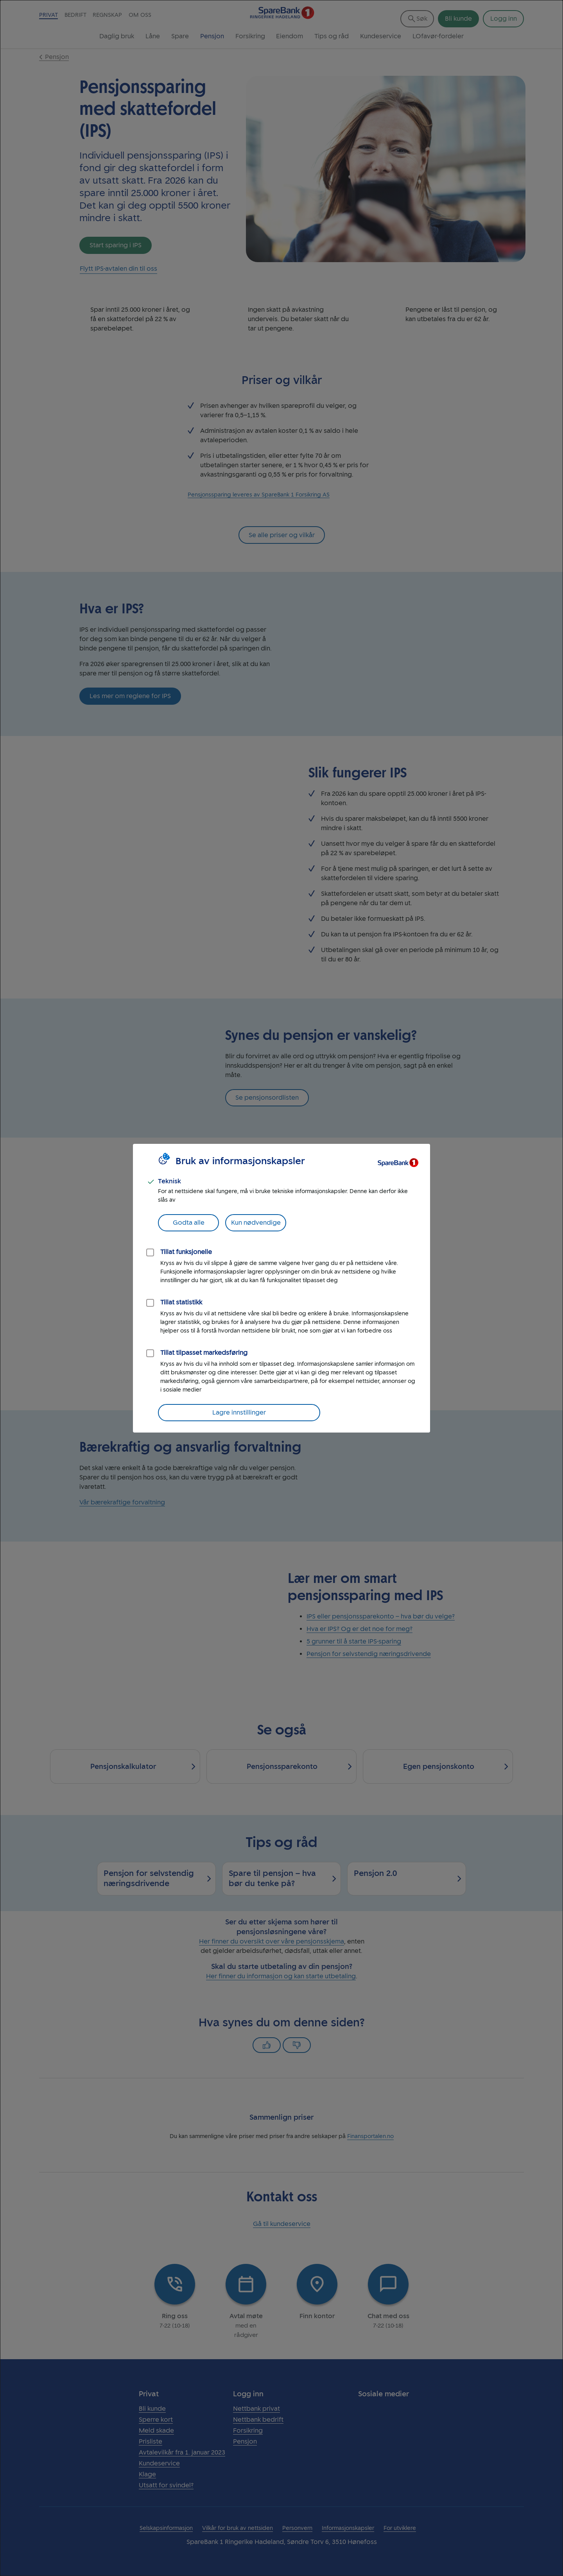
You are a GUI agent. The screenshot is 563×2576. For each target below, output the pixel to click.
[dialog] (281, 1288)
